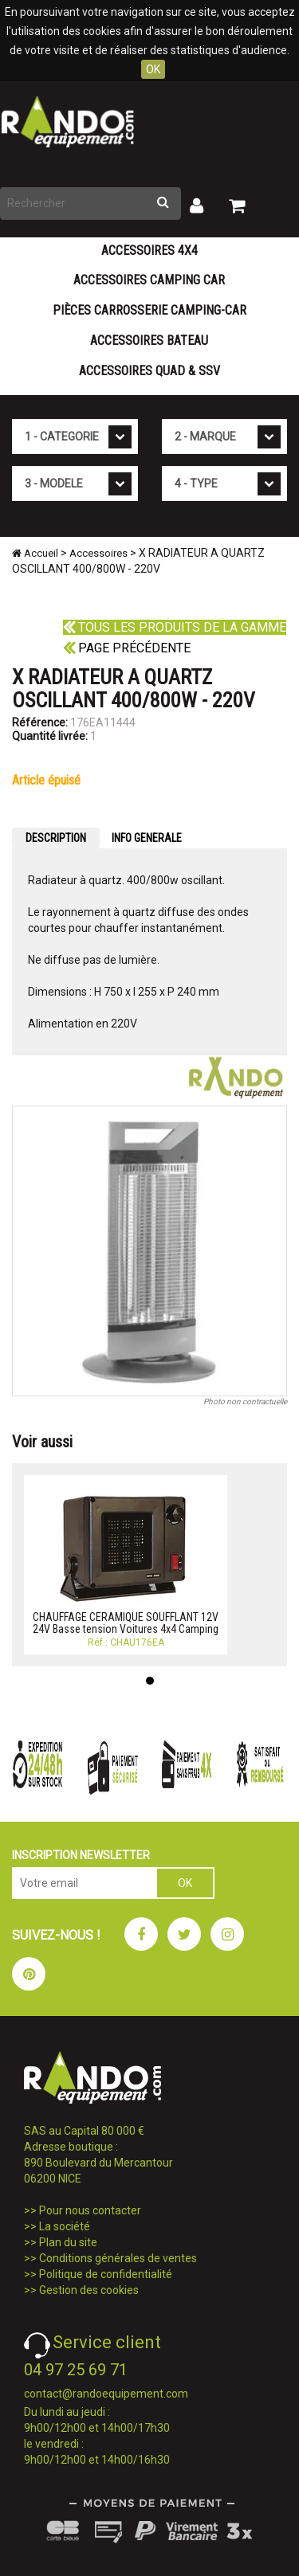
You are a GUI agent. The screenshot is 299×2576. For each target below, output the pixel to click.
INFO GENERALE (147, 838)
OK (153, 69)
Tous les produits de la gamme (174, 627)
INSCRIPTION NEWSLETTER (81, 1855)
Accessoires (98, 553)
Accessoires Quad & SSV (149, 370)
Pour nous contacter (90, 2210)
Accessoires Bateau (149, 340)
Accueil (35, 553)
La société (64, 2226)
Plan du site (68, 2242)
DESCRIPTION (56, 838)
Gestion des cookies (89, 2290)
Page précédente (127, 648)
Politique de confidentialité (105, 2274)
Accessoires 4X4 (149, 250)
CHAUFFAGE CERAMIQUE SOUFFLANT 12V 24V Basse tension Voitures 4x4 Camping (125, 1623)
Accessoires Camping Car (149, 280)
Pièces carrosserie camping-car (149, 310)
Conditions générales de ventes (118, 2258)
